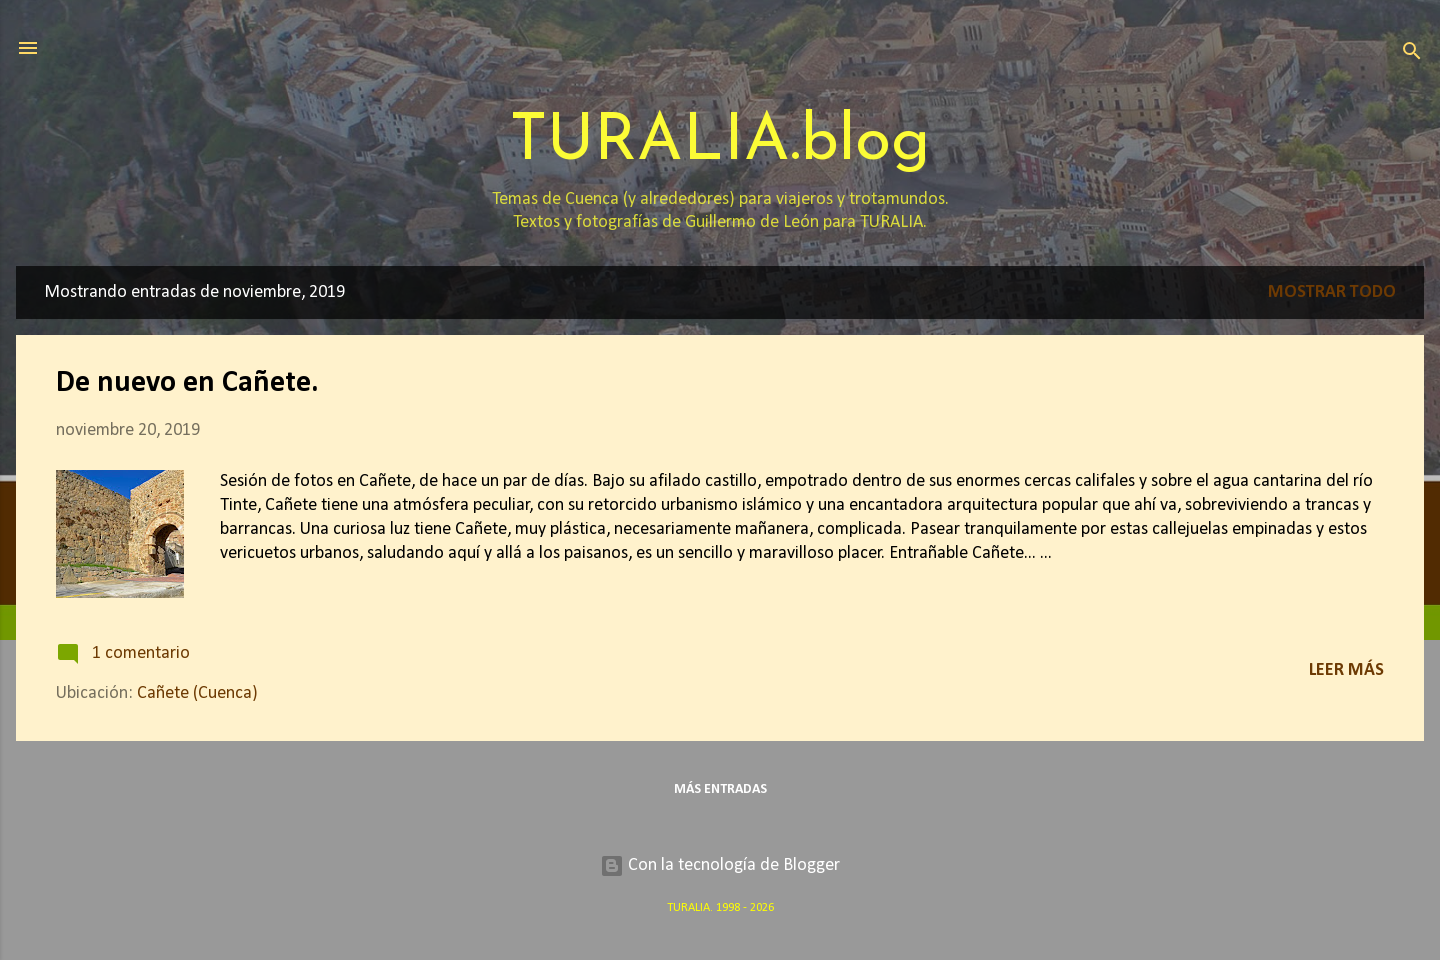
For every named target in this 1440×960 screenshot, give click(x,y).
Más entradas (720, 789)
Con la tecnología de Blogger (720, 865)
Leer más (1346, 670)
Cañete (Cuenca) (197, 693)
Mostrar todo (1332, 292)
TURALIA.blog (720, 142)
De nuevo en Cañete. (187, 383)
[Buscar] (1412, 54)
